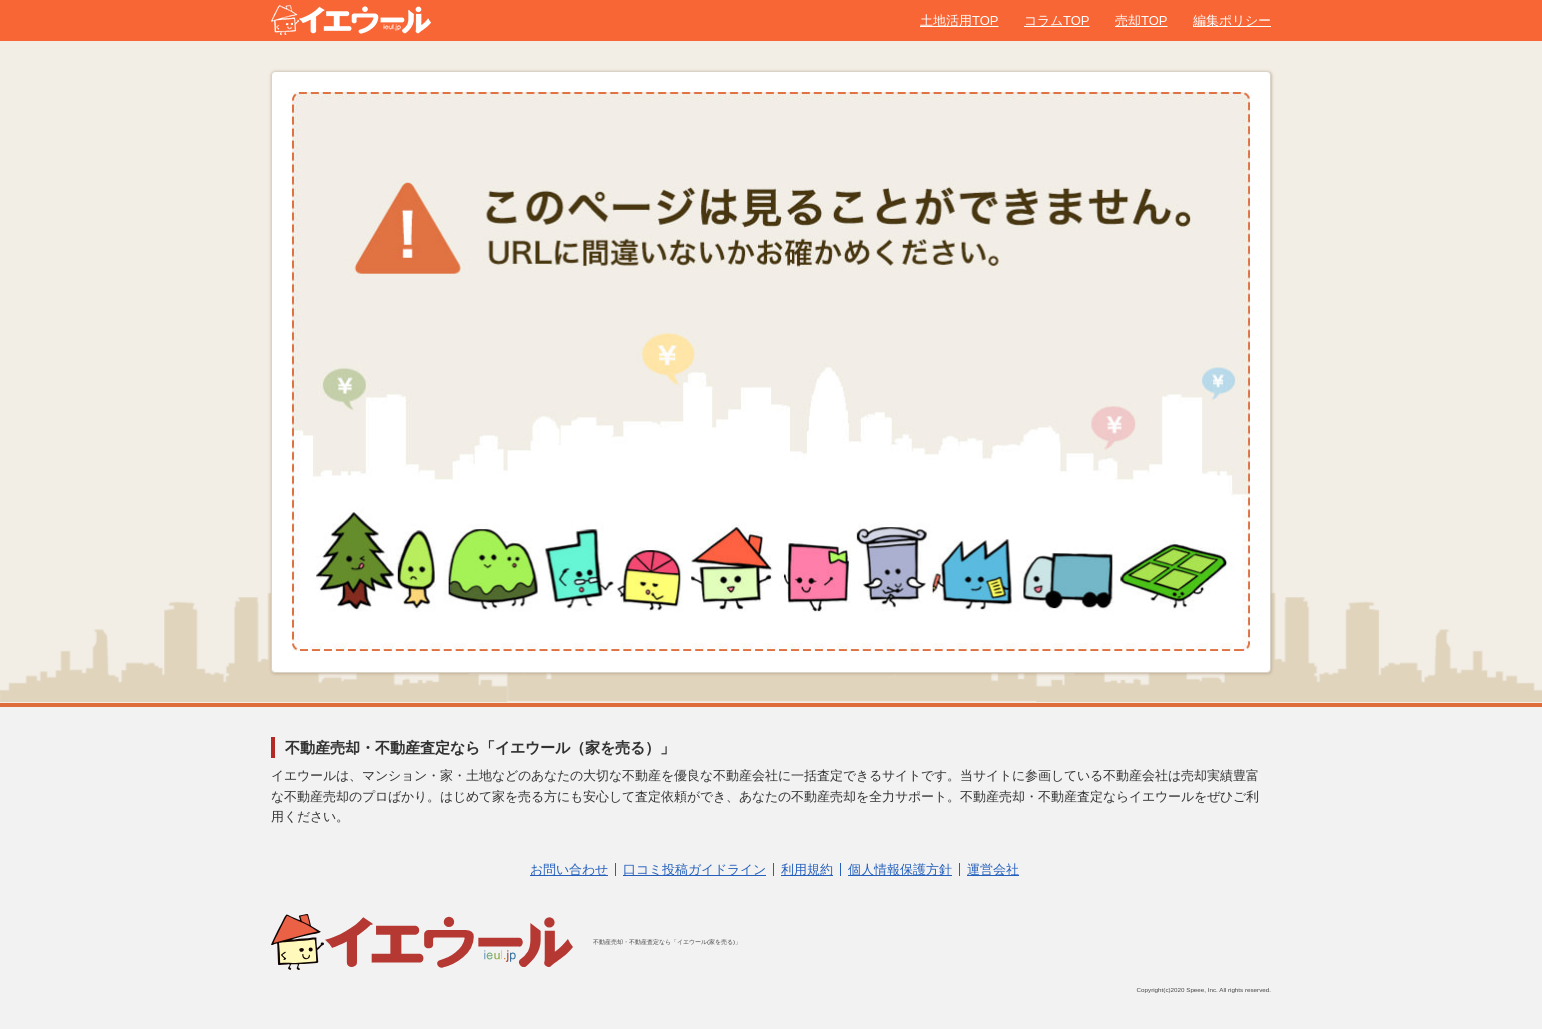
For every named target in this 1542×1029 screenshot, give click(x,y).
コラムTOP (1057, 20)
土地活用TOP (959, 20)
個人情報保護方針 (900, 869)
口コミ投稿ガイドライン (694, 869)
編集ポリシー (1232, 20)
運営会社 (993, 869)
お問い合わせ (569, 869)
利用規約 (807, 869)
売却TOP (1141, 20)
